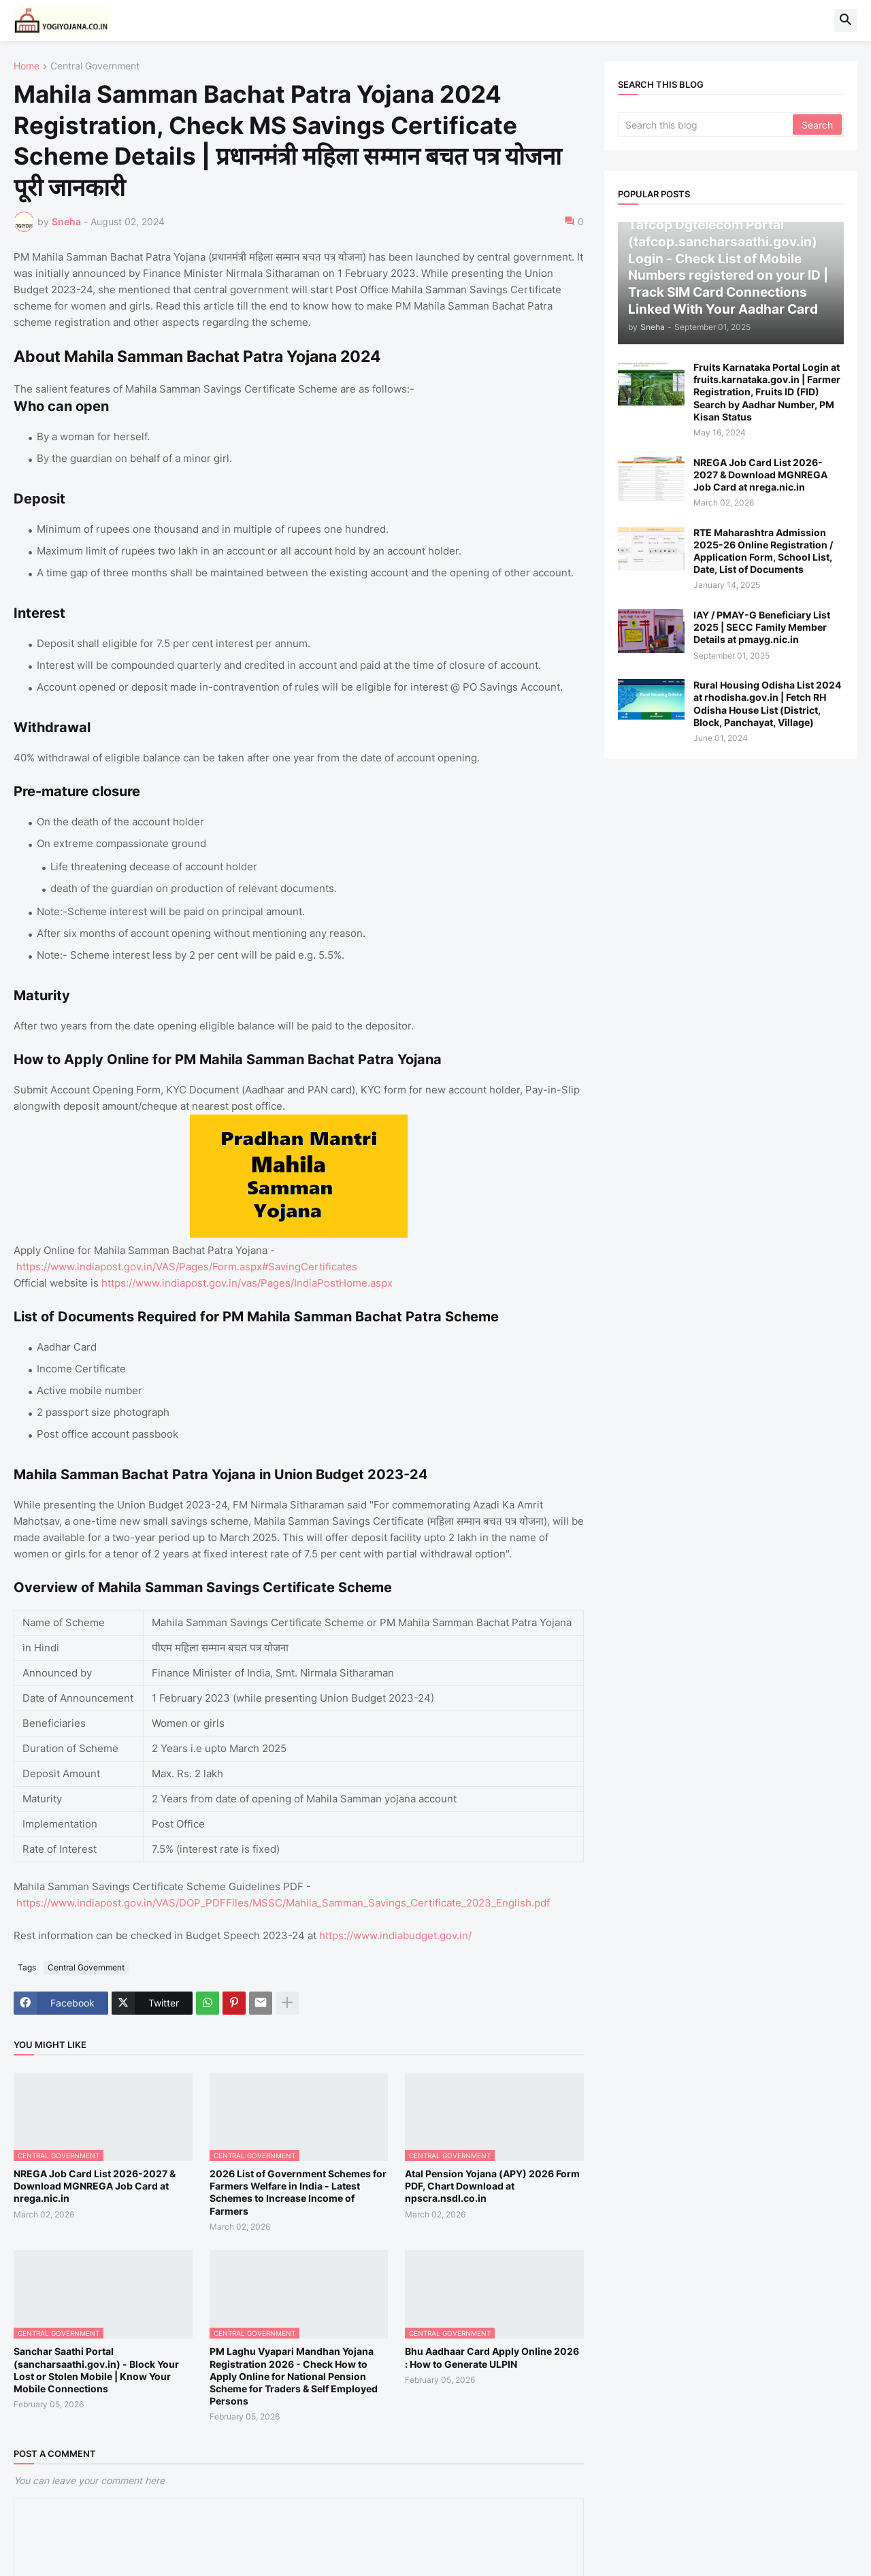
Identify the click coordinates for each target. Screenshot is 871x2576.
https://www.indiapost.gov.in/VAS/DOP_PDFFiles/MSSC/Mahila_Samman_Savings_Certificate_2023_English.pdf (283, 1902)
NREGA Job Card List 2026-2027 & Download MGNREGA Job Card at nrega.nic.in (95, 2186)
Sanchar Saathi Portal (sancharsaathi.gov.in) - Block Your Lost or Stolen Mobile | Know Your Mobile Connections (96, 2369)
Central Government (94, 66)
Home (26, 66)
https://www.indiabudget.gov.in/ (395, 1935)
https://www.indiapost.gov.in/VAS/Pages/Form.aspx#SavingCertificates (186, 1266)
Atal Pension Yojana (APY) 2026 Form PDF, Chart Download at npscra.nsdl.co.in (492, 2186)
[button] (845, 20)
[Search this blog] (706, 124)
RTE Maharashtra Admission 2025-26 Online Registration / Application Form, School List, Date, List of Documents (763, 551)
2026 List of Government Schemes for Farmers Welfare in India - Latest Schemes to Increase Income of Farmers (298, 2192)
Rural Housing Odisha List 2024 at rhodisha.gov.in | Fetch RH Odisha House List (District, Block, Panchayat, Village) (767, 703)
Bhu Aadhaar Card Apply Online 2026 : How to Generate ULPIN (492, 2357)
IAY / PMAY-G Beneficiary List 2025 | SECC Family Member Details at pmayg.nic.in (761, 627)
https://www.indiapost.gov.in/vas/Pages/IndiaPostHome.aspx (247, 1282)
